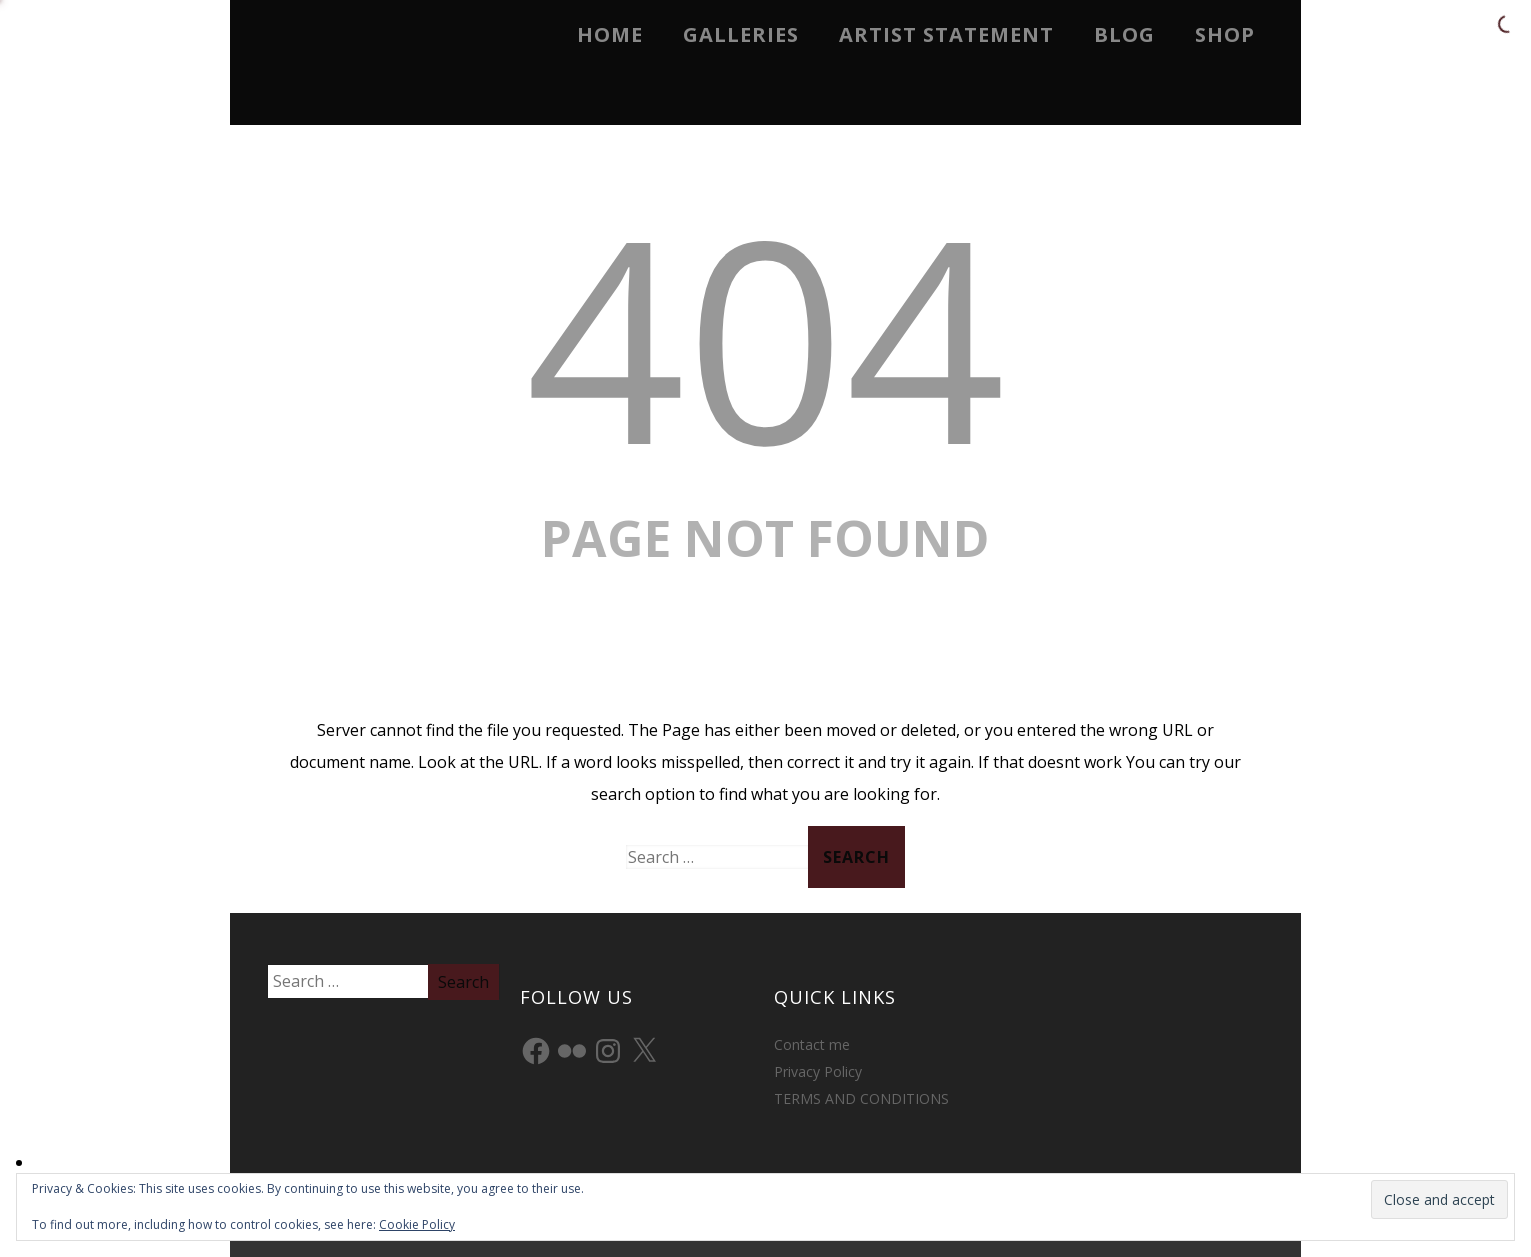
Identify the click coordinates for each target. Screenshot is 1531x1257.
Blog (1124, 34)
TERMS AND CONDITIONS (861, 1098)
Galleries (741, 34)
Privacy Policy (818, 1071)
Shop (1225, 34)
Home (610, 34)
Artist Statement (946, 34)
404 (765, 335)
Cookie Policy (417, 1224)
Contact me (812, 1044)
